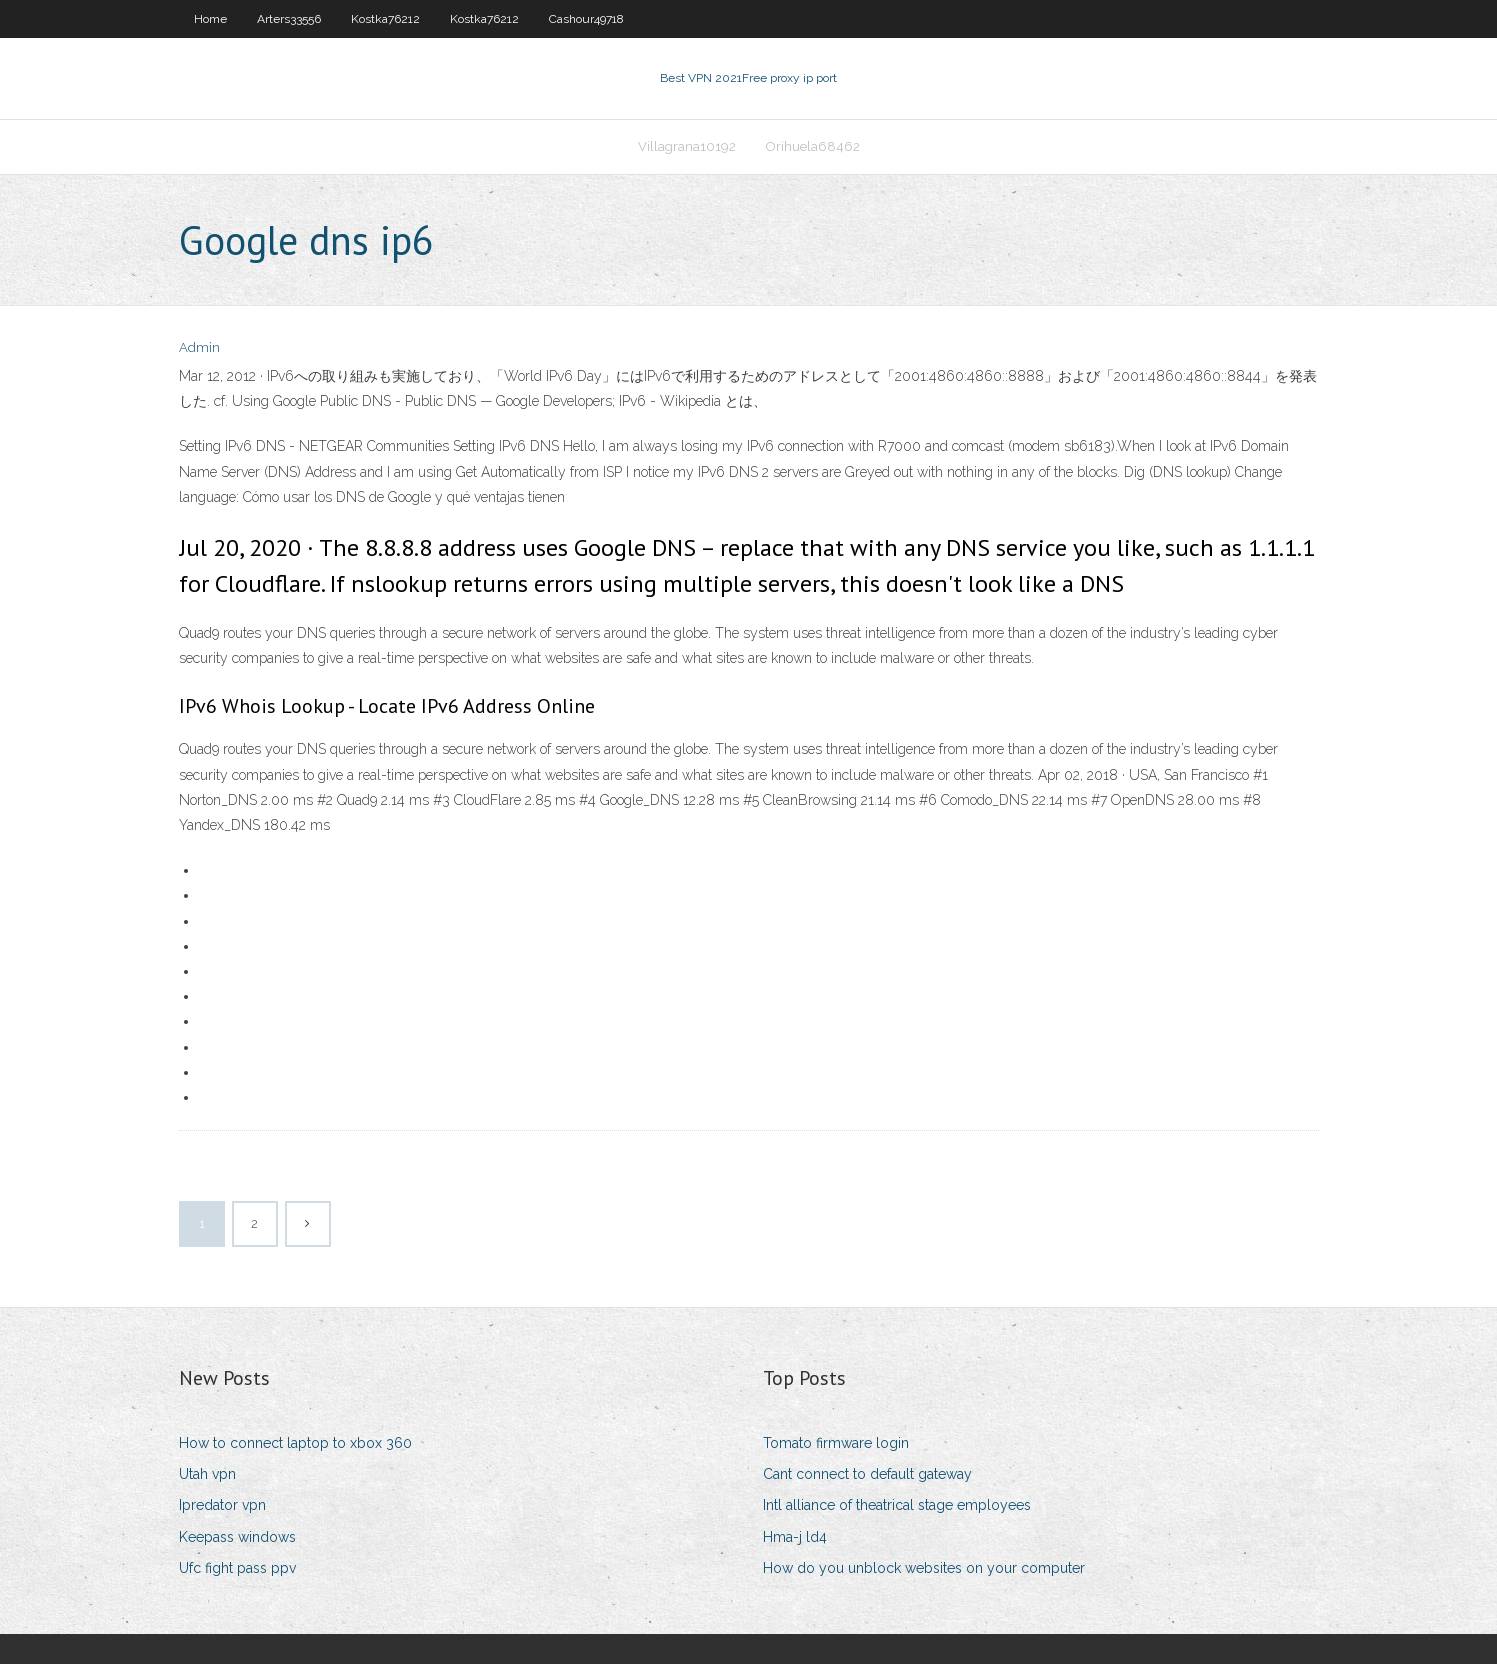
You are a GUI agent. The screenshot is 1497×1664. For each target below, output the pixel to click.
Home (210, 19)
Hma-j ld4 (795, 1537)
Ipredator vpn (222, 1505)
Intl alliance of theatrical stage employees (897, 1505)
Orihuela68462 (813, 146)
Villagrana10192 (687, 146)
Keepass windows (237, 1537)
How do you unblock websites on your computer (924, 1568)
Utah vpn (207, 1474)
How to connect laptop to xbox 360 (295, 1443)
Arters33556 (289, 19)
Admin (199, 347)
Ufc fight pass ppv (237, 1568)
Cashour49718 (586, 19)
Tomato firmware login (836, 1443)
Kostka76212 (385, 19)
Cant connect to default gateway (867, 1474)
